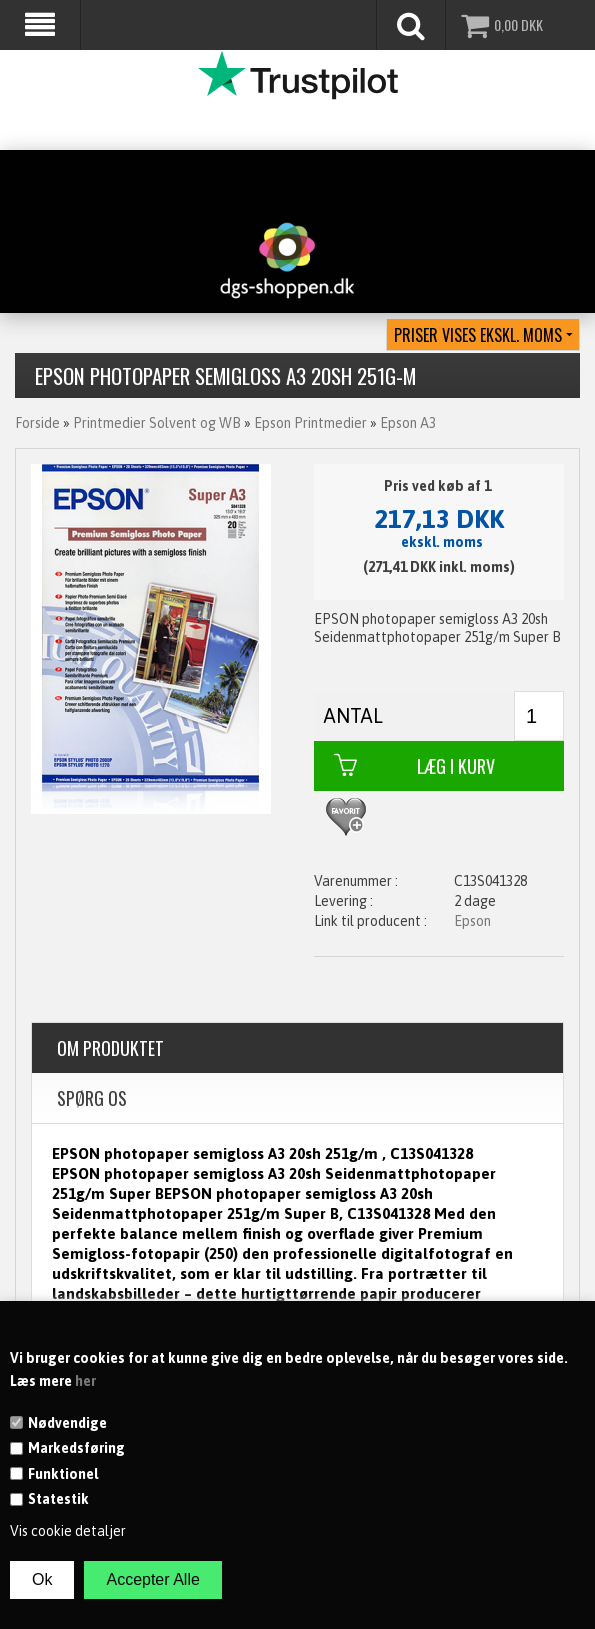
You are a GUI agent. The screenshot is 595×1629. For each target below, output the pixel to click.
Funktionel (63, 1474)
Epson (472, 921)
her (85, 1381)
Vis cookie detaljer (68, 1531)
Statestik (58, 1499)
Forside (37, 423)
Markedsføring (76, 1448)
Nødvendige (67, 1423)
